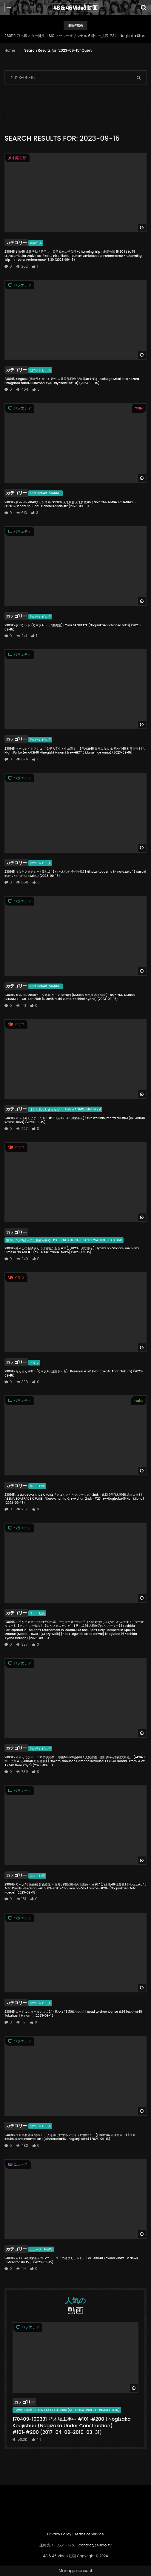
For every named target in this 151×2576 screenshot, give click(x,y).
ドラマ (34, 1362)
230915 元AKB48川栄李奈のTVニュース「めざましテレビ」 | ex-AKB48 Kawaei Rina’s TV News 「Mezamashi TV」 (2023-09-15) (71, 2260)
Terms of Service (89, 2534)
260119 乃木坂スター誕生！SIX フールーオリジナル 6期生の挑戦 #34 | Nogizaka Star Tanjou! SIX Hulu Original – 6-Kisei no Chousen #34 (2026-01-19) (75, 35)
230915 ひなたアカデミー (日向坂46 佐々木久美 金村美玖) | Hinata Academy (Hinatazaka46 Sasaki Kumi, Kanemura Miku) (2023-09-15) (75, 873)
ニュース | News (41, 2249)
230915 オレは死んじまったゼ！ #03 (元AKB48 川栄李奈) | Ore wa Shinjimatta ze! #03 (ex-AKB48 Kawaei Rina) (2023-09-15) (74, 1120)
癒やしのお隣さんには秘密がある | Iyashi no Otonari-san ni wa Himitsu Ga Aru (64, 1240)
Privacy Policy (59, 2534)
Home (9, 50)
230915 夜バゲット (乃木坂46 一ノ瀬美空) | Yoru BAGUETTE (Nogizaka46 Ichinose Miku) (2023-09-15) (72, 627)
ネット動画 (37, 1486)
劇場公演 (36, 243)
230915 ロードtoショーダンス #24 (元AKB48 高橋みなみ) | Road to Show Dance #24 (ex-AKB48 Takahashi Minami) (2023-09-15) (73, 2013)
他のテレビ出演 (40, 370)
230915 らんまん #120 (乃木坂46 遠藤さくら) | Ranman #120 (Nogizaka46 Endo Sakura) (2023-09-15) (74, 1373)
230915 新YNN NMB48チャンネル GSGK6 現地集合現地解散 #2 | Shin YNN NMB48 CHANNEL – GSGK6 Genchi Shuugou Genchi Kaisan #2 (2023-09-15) (70, 504)
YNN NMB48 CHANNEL (45, 493)
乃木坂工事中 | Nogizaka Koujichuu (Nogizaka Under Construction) (67, 2410)
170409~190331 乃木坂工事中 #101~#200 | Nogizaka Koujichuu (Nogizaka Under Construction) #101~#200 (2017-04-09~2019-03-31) (72, 2425)
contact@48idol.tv (95, 2545)
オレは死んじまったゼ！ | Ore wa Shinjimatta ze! (65, 1109)
